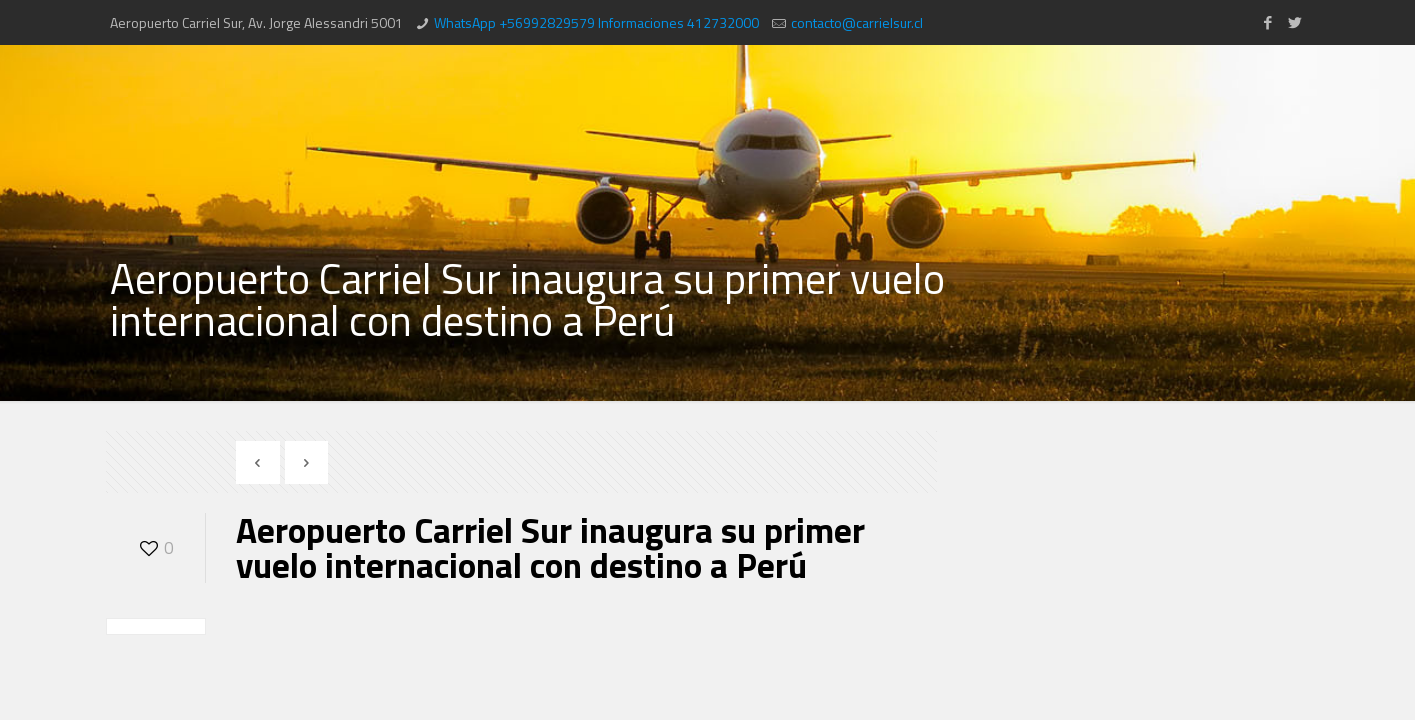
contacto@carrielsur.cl (857, 22)
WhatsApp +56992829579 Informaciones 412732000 (596, 22)
